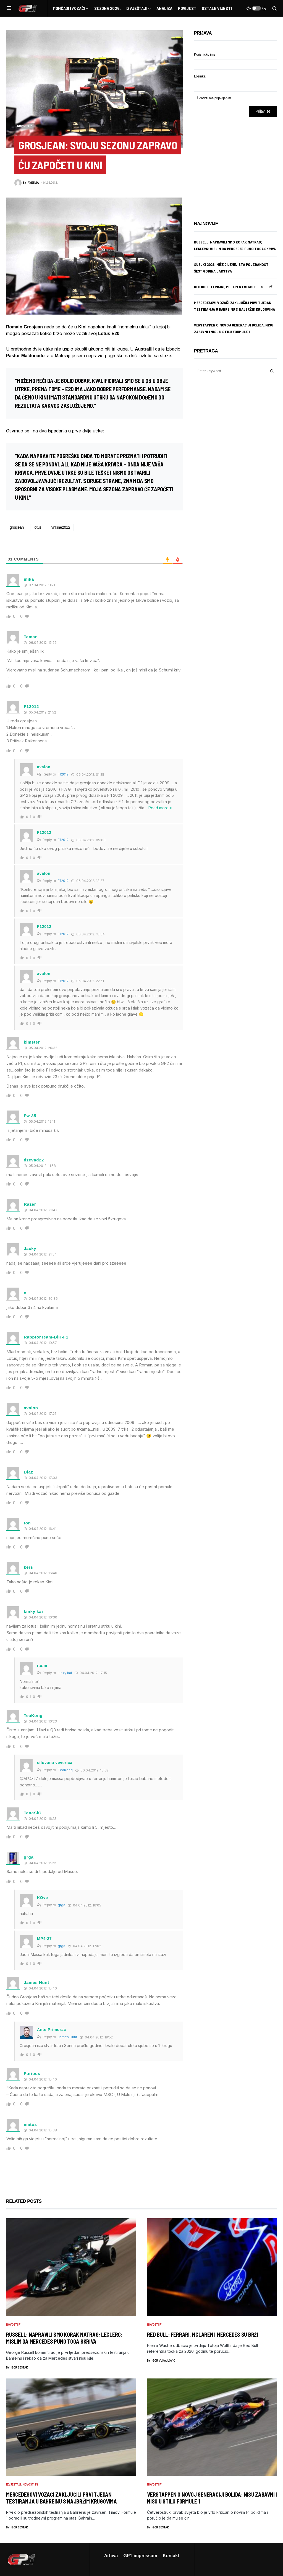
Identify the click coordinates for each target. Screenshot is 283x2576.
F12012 (63, 774)
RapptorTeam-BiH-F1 (46, 1337)
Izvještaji (13, 2484)
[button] (9, 8)
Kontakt (171, 2555)
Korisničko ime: (205, 54)
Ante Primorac (51, 2029)
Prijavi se (263, 111)
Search (272, 371)
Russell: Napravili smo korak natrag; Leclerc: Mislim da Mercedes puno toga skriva (64, 2338)
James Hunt (67, 2037)
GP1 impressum (140, 2555)
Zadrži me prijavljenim (215, 98)
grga (28, 1857)
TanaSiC (32, 1812)
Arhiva (111, 2555)
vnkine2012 (60, 527)
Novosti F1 (25, 126)
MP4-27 (44, 1938)
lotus (37, 527)
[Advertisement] (238, 164)
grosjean (17, 527)
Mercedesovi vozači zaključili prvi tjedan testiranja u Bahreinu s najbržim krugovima (61, 2498)
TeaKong (65, 1770)
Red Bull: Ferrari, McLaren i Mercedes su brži (234, 286)
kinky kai (65, 1673)
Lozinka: (200, 76)
